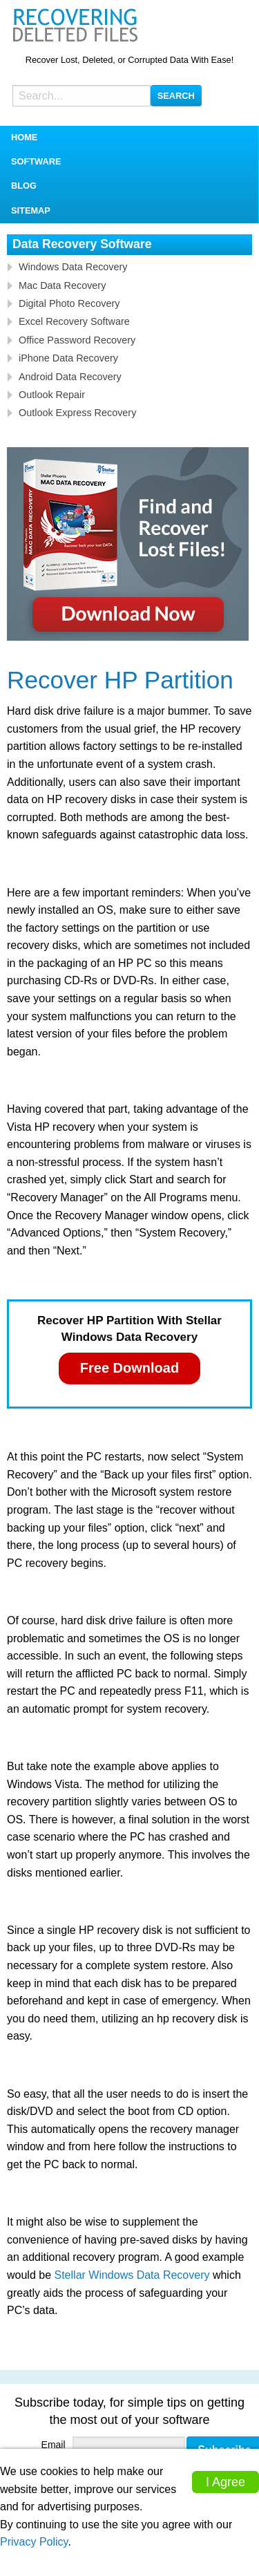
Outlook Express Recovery (77, 412)
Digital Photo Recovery (69, 303)
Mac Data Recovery (62, 285)
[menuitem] (129, 138)
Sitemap (30, 210)
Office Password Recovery (77, 340)
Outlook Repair (52, 394)
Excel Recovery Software (74, 321)
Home (24, 137)
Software (36, 161)
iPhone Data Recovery (68, 358)
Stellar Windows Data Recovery (132, 2275)
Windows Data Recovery (73, 267)
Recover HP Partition (120, 679)
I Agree (225, 2482)
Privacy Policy (34, 2542)
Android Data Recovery (70, 377)
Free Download (129, 1367)
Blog (24, 185)
